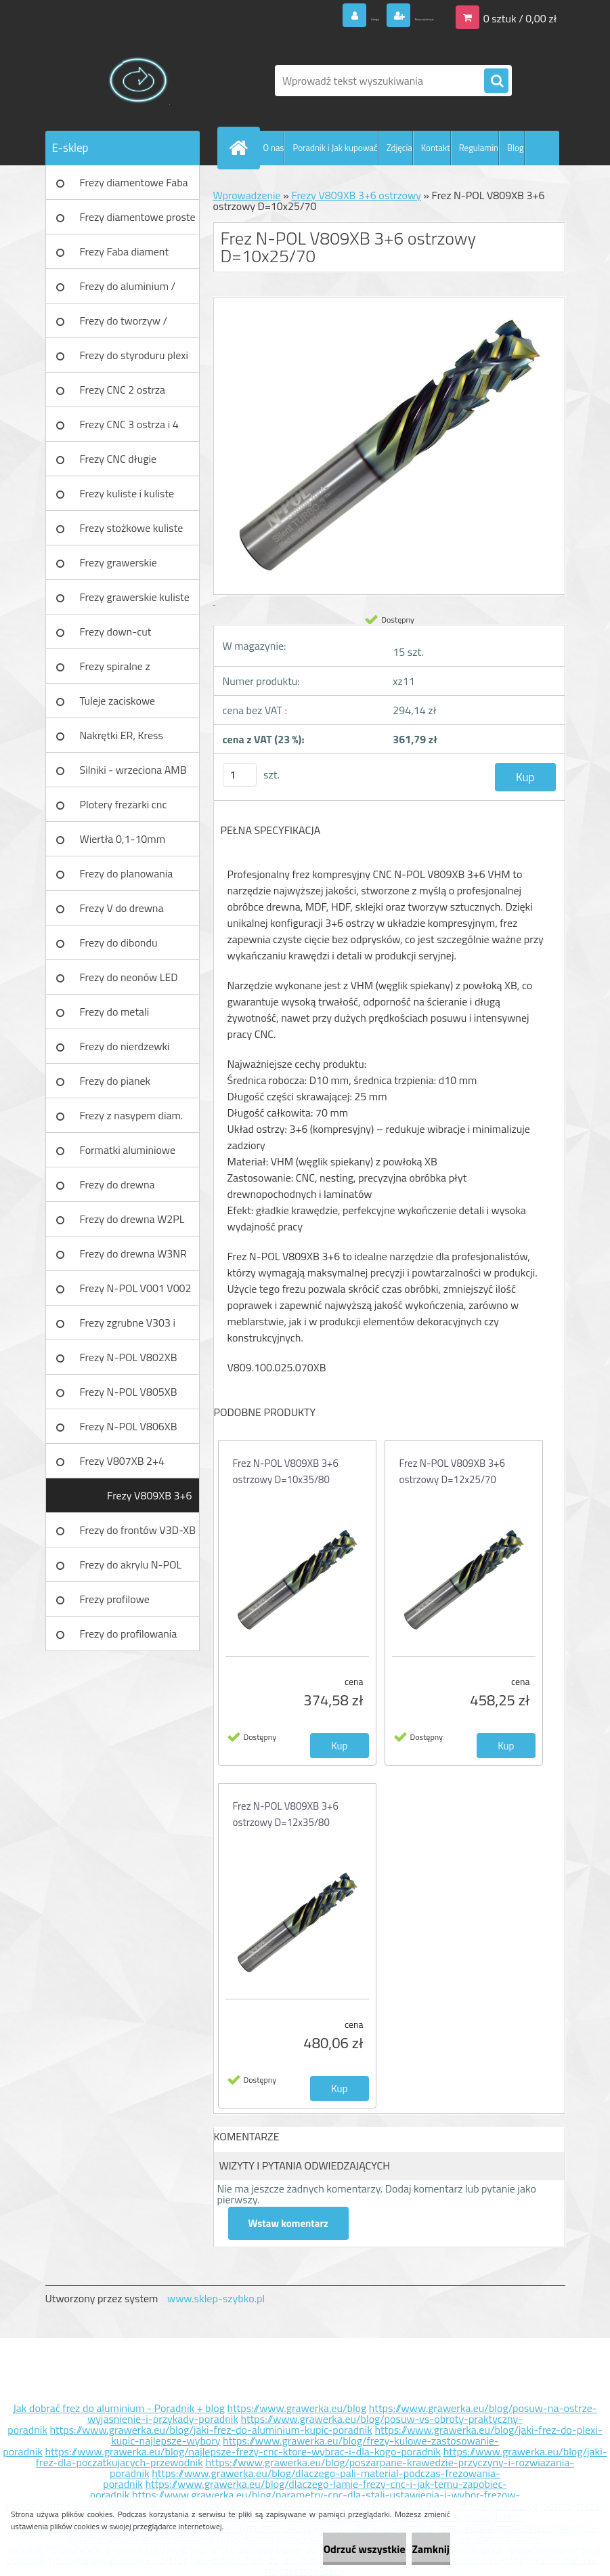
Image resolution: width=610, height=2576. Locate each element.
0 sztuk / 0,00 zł (520, 16)
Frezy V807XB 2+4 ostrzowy (122, 1465)
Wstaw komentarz (292, 2223)
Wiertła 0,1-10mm (123, 839)
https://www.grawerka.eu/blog (296, 2408)
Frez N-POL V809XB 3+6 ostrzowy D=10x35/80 (286, 1471)
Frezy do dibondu (119, 942)
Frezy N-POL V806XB (128, 1426)
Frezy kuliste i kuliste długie (127, 498)
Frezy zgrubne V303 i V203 (127, 1327)
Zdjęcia (399, 147)
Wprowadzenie (247, 195)
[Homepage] (242, 148)
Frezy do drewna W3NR (133, 1253)
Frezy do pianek (115, 1081)
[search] (496, 81)
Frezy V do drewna (122, 908)
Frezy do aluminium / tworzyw (128, 291)
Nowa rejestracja (394, 16)
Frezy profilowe (115, 1599)
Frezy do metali (115, 1011)
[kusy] (240, 775)
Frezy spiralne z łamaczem (115, 671)
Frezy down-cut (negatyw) (116, 636)
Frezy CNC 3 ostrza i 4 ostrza (129, 429)
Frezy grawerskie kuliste (135, 597)
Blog (515, 147)
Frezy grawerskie (118, 562)
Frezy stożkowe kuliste (131, 528)
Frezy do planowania (126, 873)
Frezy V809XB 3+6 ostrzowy (149, 1500)
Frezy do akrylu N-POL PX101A (131, 1569)
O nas (273, 147)
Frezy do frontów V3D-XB (138, 1530)
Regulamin (478, 147)
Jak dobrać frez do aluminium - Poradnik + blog (119, 2408)
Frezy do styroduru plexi (134, 355)
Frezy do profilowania (128, 1633)
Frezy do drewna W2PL (132, 1219)
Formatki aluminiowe (128, 1150)
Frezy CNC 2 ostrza (123, 389)
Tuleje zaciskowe (118, 700)
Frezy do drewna (117, 1184)
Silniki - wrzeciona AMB (133, 770)
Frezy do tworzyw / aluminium (124, 325)
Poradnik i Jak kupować (334, 147)
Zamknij (414, 2549)
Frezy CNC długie (118, 459)
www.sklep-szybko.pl (216, 2298)
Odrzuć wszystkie (316, 2549)
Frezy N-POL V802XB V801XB (128, 1362)
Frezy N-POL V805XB (128, 1392)
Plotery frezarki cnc (123, 804)
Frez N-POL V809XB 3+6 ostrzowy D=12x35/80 (286, 1814)
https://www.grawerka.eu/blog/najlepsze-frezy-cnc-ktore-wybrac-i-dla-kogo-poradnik (243, 2451)
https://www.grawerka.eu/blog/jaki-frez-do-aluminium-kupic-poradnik (210, 2430)
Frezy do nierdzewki (125, 1046)
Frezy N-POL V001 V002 (136, 1288)
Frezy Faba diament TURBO (124, 256)
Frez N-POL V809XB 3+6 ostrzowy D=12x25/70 (452, 1471)
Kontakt (435, 147)
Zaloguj (302, 16)
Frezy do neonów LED (129, 977)
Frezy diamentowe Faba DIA (134, 187)
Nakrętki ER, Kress (121, 735)
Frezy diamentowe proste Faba (138, 221)
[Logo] (138, 81)
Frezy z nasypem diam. (131, 1115)
